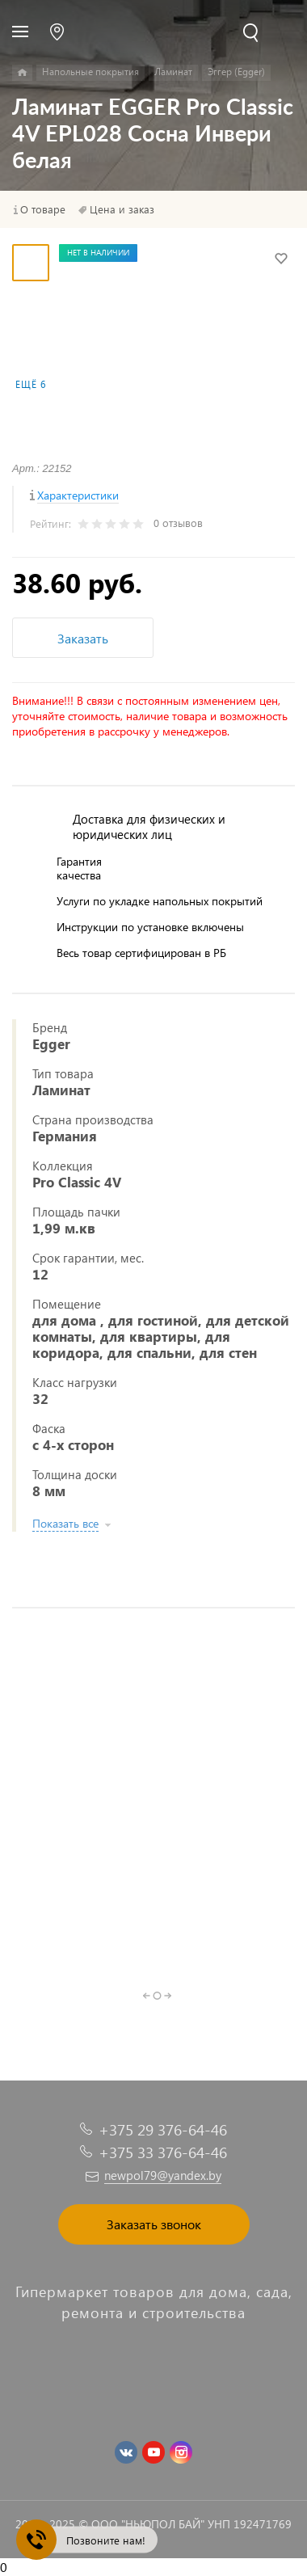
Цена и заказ (122, 209)
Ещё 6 (30, 384)
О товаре (42, 209)
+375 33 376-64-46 (163, 2152)
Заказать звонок (154, 2224)
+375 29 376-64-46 (163, 2129)
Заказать (82, 638)
